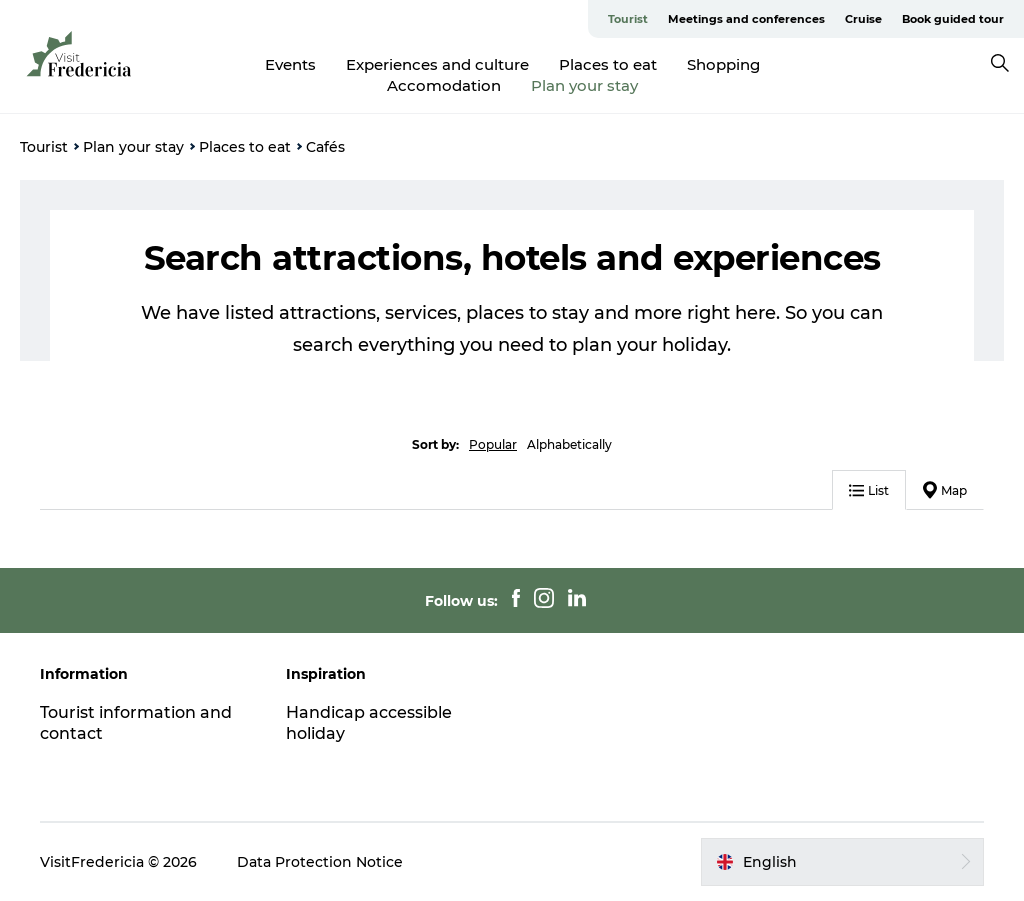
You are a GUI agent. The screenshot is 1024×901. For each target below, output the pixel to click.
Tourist (628, 19)
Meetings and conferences (746, 19)
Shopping (723, 64)
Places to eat (608, 64)
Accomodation (444, 85)
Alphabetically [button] (569, 444)
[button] (842, 862)
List (869, 490)
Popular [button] (493, 444)
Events (290, 64)
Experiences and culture (437, 64)
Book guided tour (953, 19)
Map (945, 490)
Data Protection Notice (320, 862)
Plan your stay (584, 85)
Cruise (863, 19)
